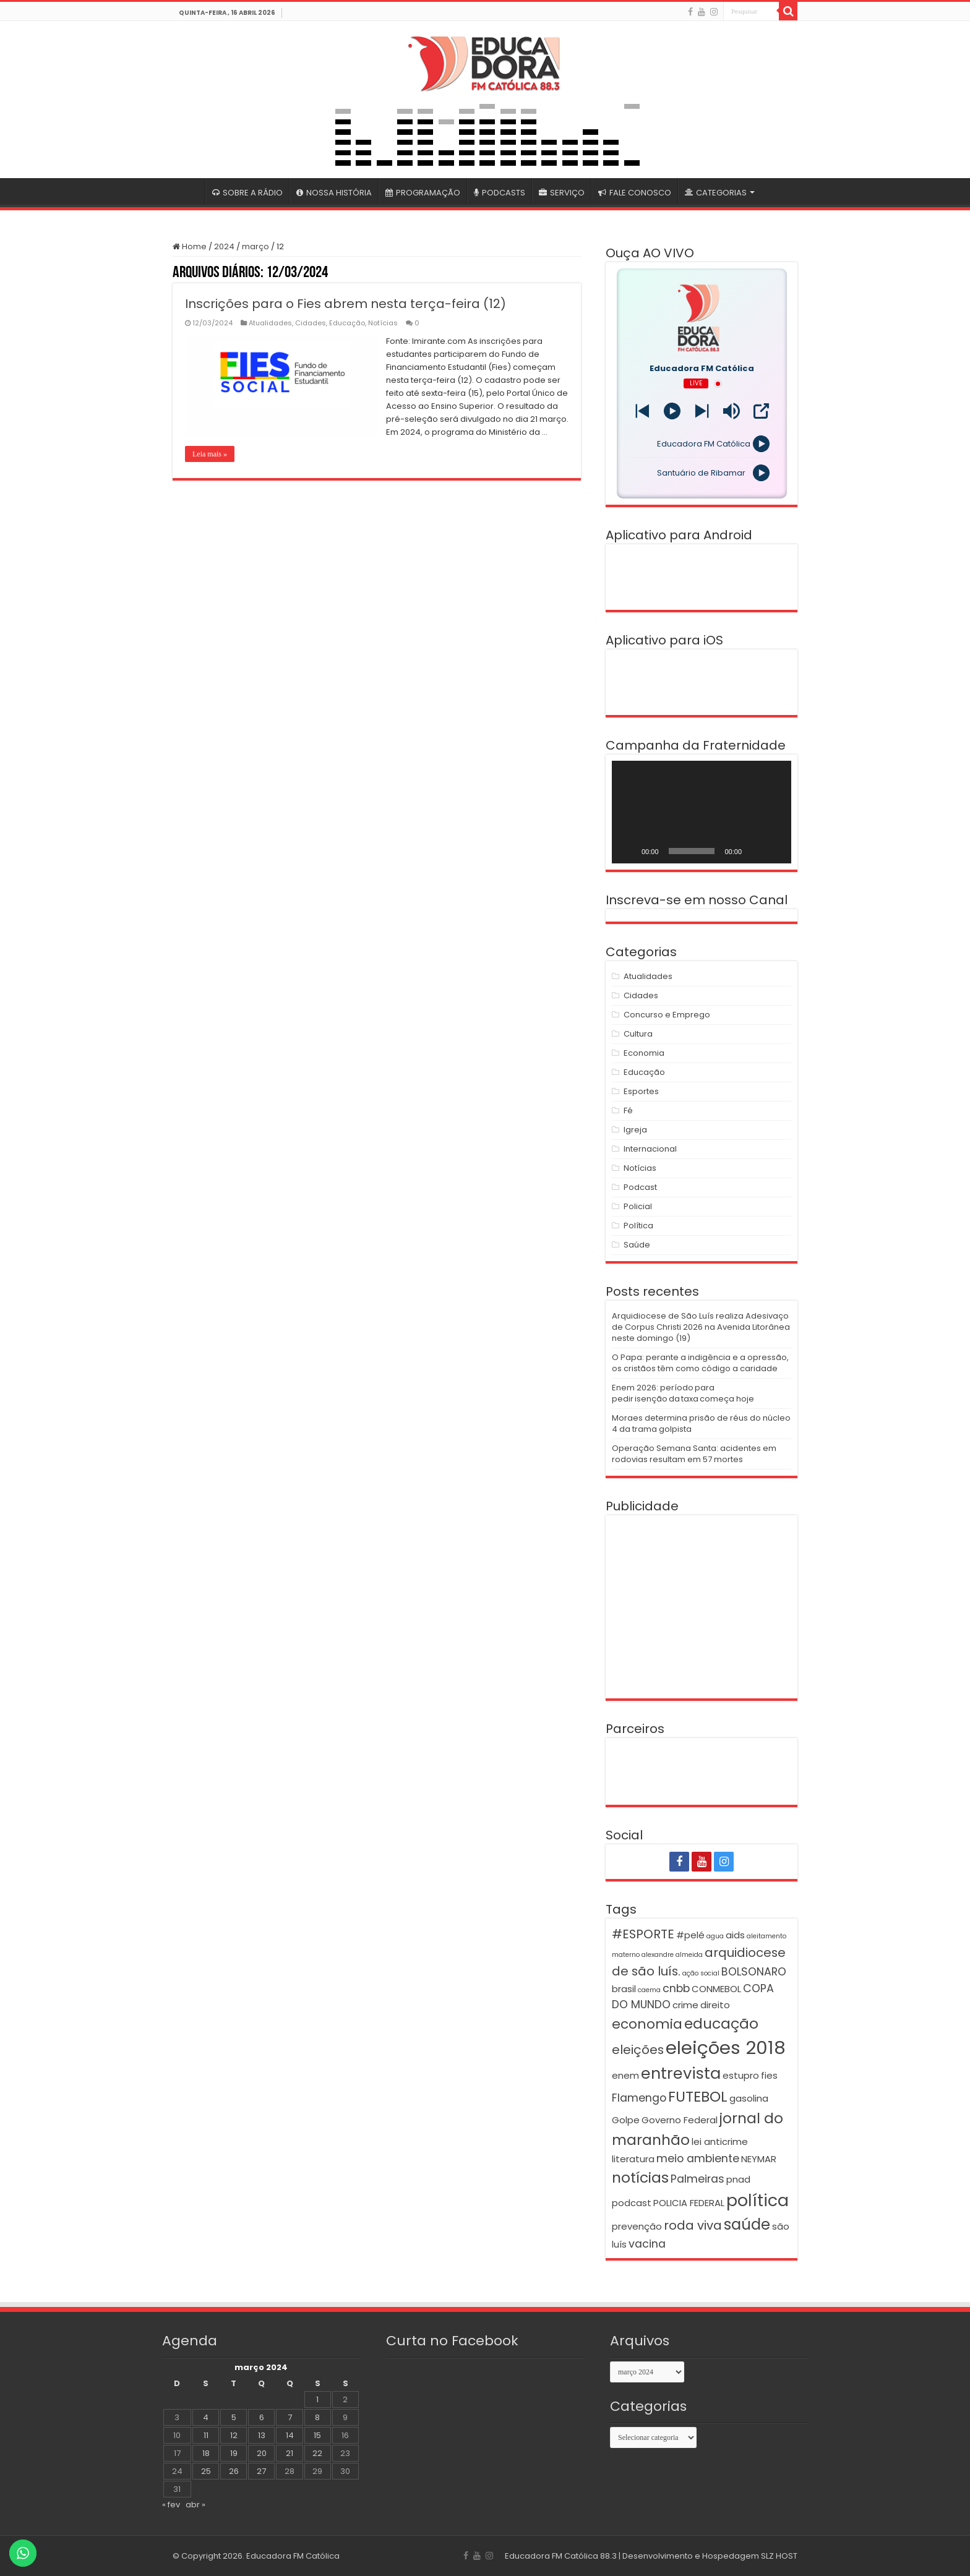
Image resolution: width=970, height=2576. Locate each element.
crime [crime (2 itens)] (685, 2004)
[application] (701, 812)
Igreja (635, 1130)
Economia (644, 1053)
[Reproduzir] (628, 851)
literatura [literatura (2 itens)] (633, 2158)
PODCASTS (499, 193)
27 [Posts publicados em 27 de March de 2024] (261, 2471)
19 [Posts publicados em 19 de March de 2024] (234, 2453)
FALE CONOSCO (634, 193)
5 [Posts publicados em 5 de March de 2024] (233, 2417)
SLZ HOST (779, 2556)
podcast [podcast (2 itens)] (631, 2202)
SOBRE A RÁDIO (247, 193)
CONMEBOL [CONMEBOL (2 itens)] (716, 1988)
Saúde (637, 1245)
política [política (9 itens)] (757, 2200)
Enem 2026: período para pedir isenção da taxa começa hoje (683, 1393)
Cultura (638, 1034)
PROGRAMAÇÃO (422, 193)
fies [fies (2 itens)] (769, 2075)
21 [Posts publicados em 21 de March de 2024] (289, 2453)
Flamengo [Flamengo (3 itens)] (639, 2097)
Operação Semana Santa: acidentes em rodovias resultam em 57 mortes (694, 1453)
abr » (195, 2504)
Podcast (640, 1187)
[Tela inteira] (775, 851)
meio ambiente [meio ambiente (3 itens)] (697, 2158)
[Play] (672, 411)
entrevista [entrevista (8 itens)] (681, 2073)
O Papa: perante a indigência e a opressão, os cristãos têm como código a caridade (700, 1362)
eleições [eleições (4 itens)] (638, 2049)
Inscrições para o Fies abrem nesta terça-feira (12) (345, 303)
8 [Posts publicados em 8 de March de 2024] (317, 2417)
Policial (638, 1206)
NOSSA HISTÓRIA (334, 193)
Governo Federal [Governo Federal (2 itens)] (680, 2119)
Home (190, 246)
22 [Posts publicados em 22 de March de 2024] (317, 2453)
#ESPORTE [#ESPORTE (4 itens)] (643, 1934)
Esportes (641, 1091)
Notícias (383, 323)
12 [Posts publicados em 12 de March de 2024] (234, 2435)
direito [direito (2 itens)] (715, 2004)
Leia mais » (209, 454)
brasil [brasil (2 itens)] (624, 1988)
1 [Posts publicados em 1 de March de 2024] (317, 2399)
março (255, 246)
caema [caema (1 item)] (649, 1990)
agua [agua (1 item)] (715, 1936)
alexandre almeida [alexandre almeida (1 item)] (672, 1954)
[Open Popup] (761, 411)
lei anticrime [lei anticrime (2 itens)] (720, 2141)
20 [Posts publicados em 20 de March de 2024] (262, 2453)
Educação (347, 323)
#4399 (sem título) (189, 191)
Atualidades (270, 323)
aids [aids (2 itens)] (735, 1934)
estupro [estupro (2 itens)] (741, 2075)
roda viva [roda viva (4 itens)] (693, 2225)
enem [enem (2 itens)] (625, 2075)
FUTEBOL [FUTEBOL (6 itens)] (698, 2096)
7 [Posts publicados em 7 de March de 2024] (290, 2417)
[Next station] (642, 411)
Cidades (310, 323)
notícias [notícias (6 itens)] (640, 2177)
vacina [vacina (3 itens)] (647, 2243)
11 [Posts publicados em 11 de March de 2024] (206, 2435)
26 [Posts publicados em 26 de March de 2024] (234, 2471)
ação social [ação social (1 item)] (700, 1973)
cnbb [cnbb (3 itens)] (676, 1988)
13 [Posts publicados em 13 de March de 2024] (261, 2435)
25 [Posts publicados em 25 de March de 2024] (206, 2471)
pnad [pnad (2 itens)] (738, 2179)
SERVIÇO (562, 193)
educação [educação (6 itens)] (721, 2023)
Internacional (650, 1149)
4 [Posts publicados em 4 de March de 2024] (205, 2417)
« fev (171, 2504)
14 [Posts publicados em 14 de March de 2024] (290, 2435)
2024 (224, 246)
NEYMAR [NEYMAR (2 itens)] (758, 2158)
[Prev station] (702, 411)
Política (638, 1225)
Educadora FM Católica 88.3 (561, 2556)
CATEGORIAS (716, 193)
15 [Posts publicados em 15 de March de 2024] (317, 2435)
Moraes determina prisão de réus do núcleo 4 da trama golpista (701, 1423)
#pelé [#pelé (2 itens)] (690, 1934)
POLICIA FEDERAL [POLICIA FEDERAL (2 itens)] (688, 2202)
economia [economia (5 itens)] (647, 2024)
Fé (628, 1110)
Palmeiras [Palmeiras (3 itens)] (697, 2179)
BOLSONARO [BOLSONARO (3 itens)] (753, 1971)
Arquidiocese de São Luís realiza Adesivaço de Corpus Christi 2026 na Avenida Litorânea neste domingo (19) (701, 1327)
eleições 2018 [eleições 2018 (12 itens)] (726, 2047)
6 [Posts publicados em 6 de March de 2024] (261, 2417)
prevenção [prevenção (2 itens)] (637, 2226)
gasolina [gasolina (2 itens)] (748, 2098)
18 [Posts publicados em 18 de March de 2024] (206, 2453)
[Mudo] (755, 851)
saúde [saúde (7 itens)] (747, 2224)
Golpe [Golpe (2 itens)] (626, 2119)
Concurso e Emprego (667, 1015)
